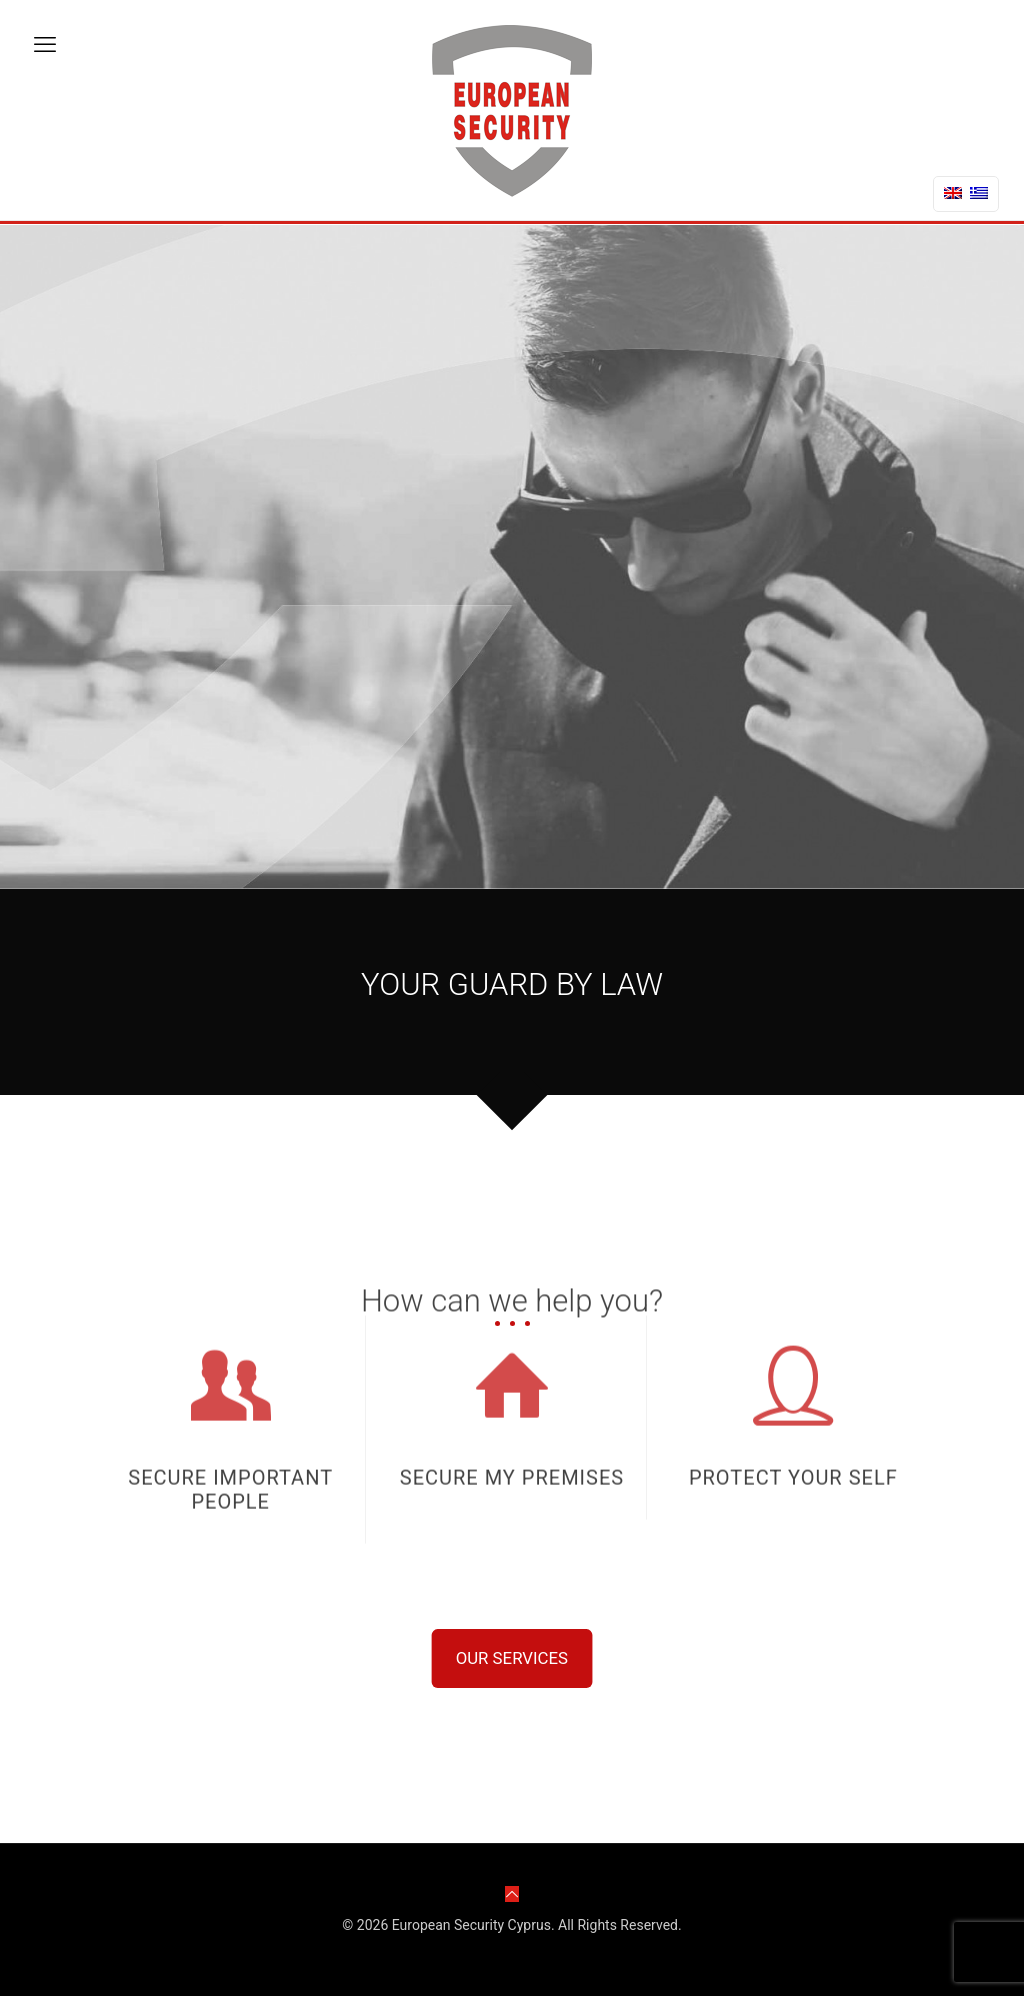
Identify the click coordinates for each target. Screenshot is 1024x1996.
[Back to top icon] (512, 1894)
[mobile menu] (45, 50)
